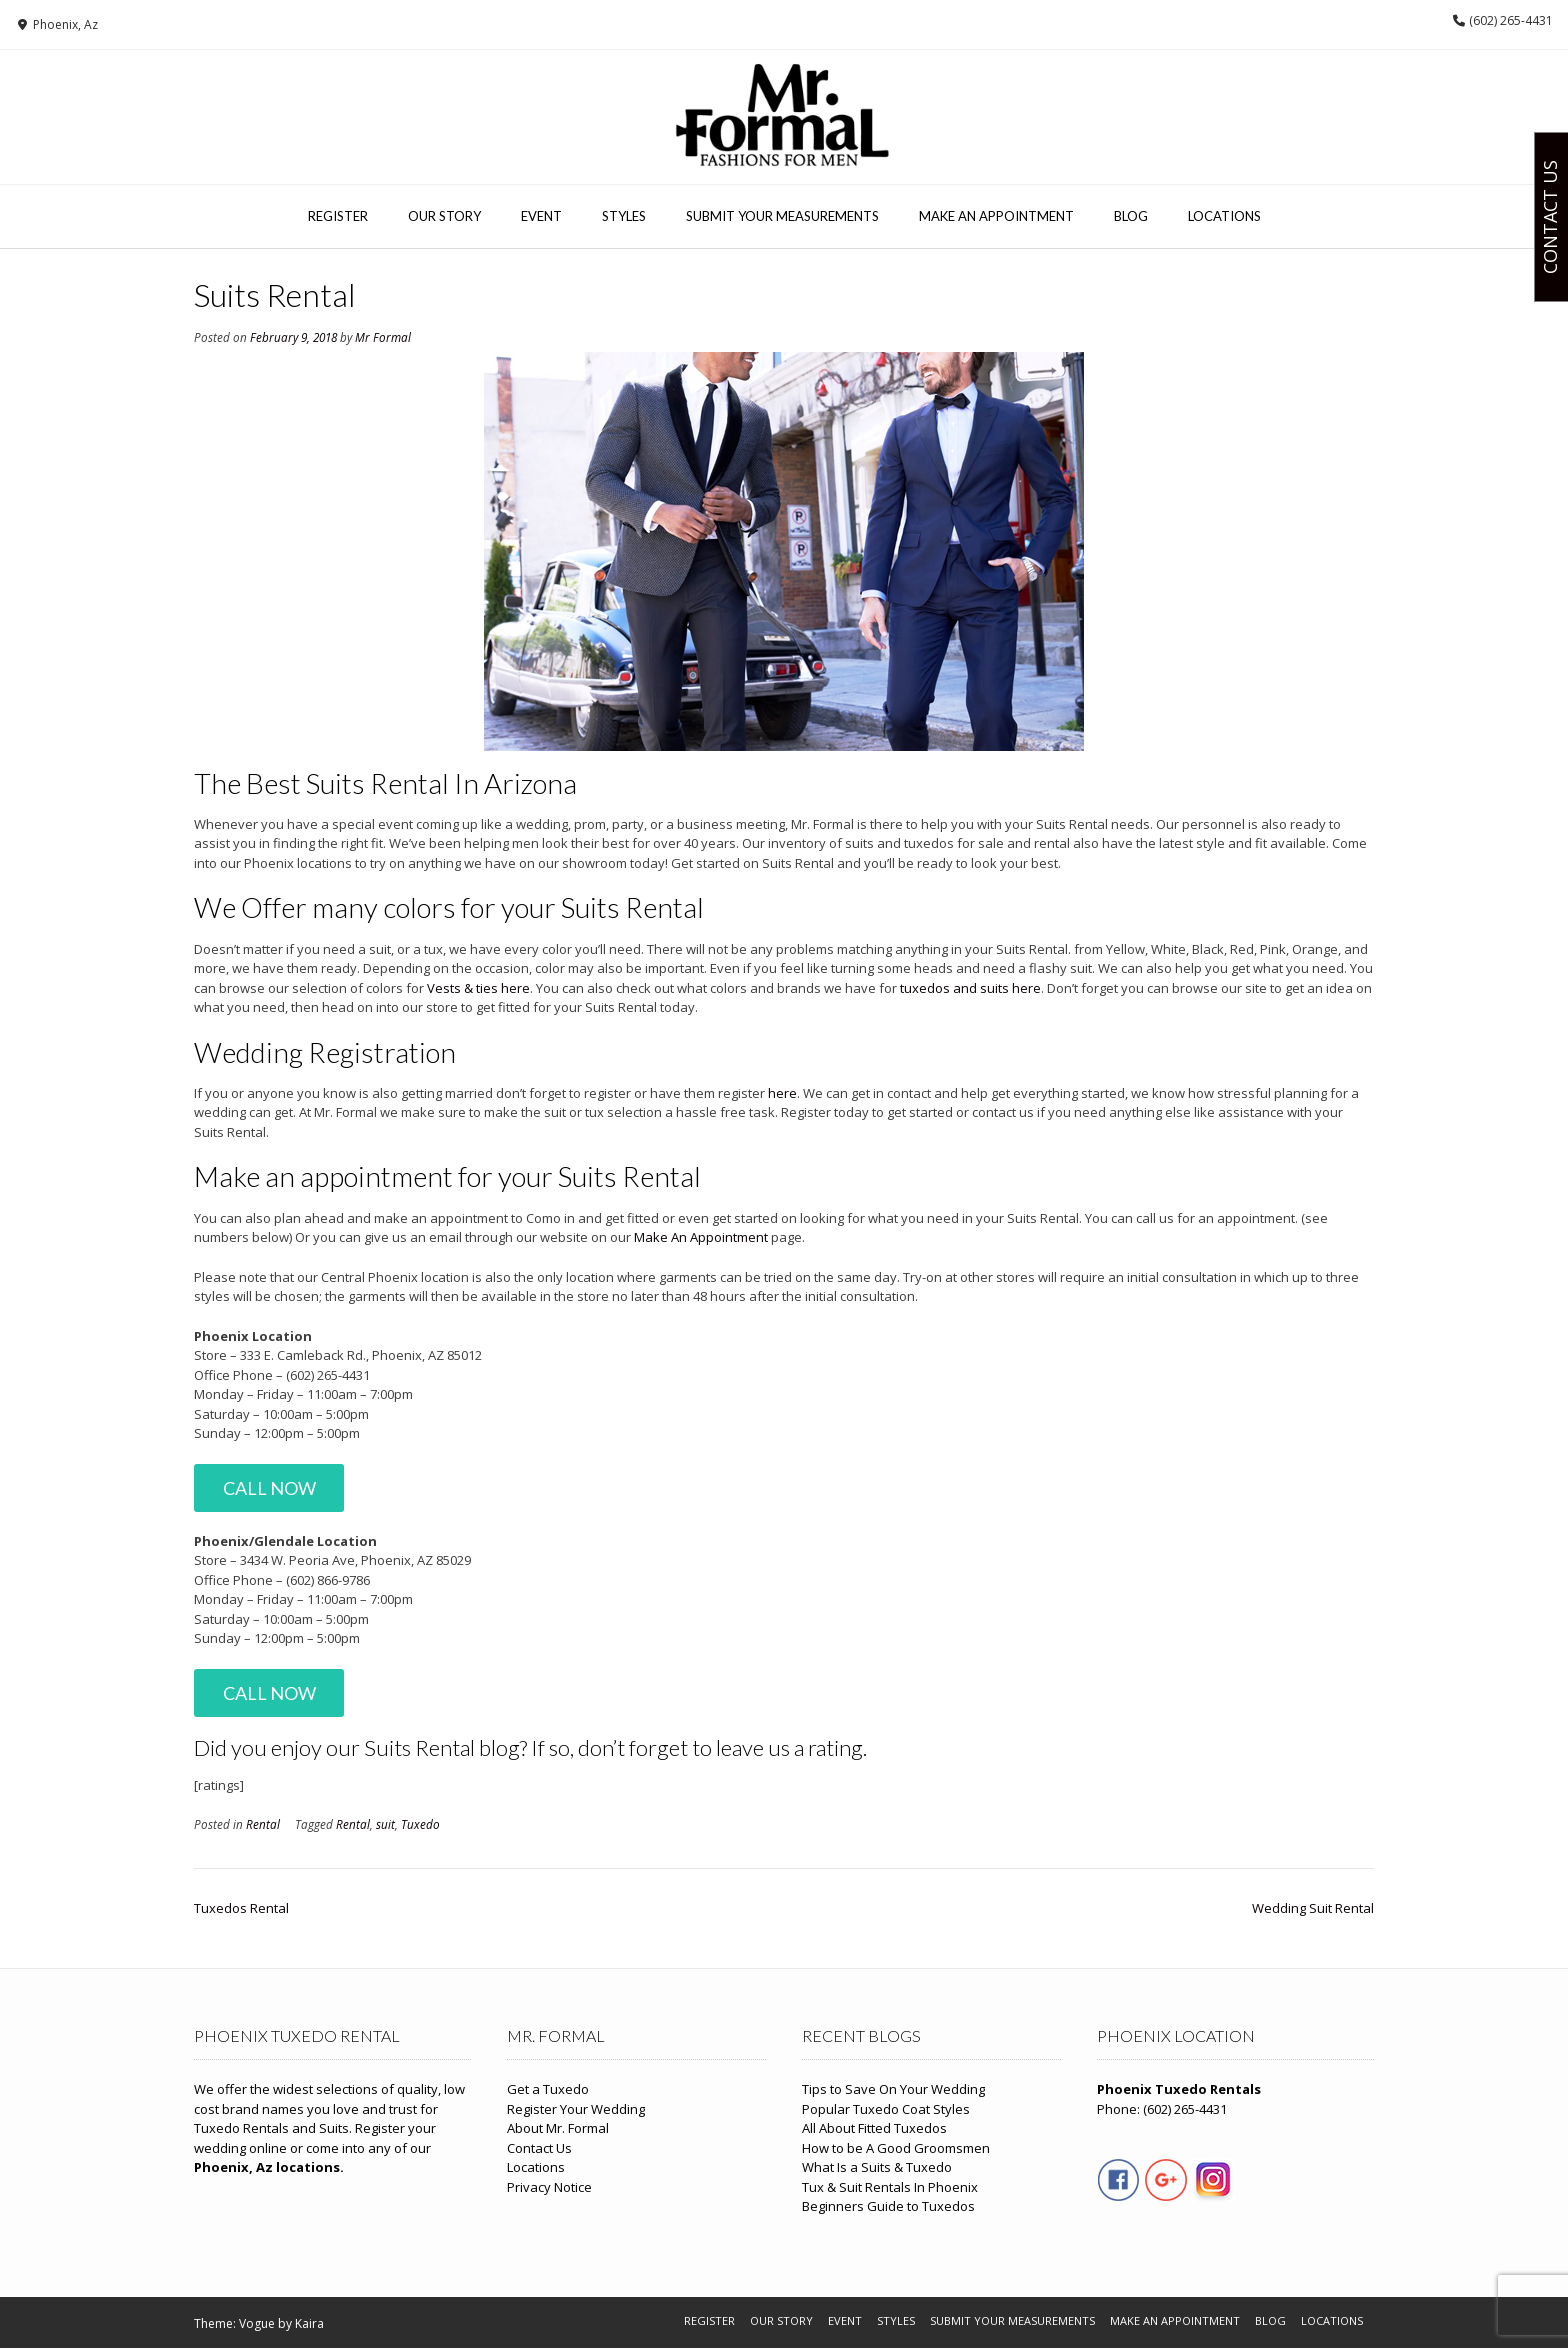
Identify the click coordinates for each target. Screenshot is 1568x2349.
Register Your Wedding (576, 2109)
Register (338, 216)
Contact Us (539, 2148)
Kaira (309, 2323)
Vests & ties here (478, 988)
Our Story (444, 216)
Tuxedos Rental (241, 1908)
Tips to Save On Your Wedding (893, 2089)
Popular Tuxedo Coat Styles (886, 2109)
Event (541, 216)
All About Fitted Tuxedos (874, 2128)
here (782, 1093)
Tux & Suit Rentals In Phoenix (890, 2187)
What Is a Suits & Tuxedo (877, 2167)
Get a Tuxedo (548, 2089)
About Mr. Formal (558, 2128)
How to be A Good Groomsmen (896, 2148)
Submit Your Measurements (782, 216)
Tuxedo (420, 1824)
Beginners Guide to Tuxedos (888, 2206)
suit (385, 1824)
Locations (1224, 216)
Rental (263, 1824)
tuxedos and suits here (970, 988)
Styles (624, 216)
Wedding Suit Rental (1313, 1908)
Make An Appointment (996, 216)
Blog (1131, 216)
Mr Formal (383, 337)
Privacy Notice (549, 2187)
